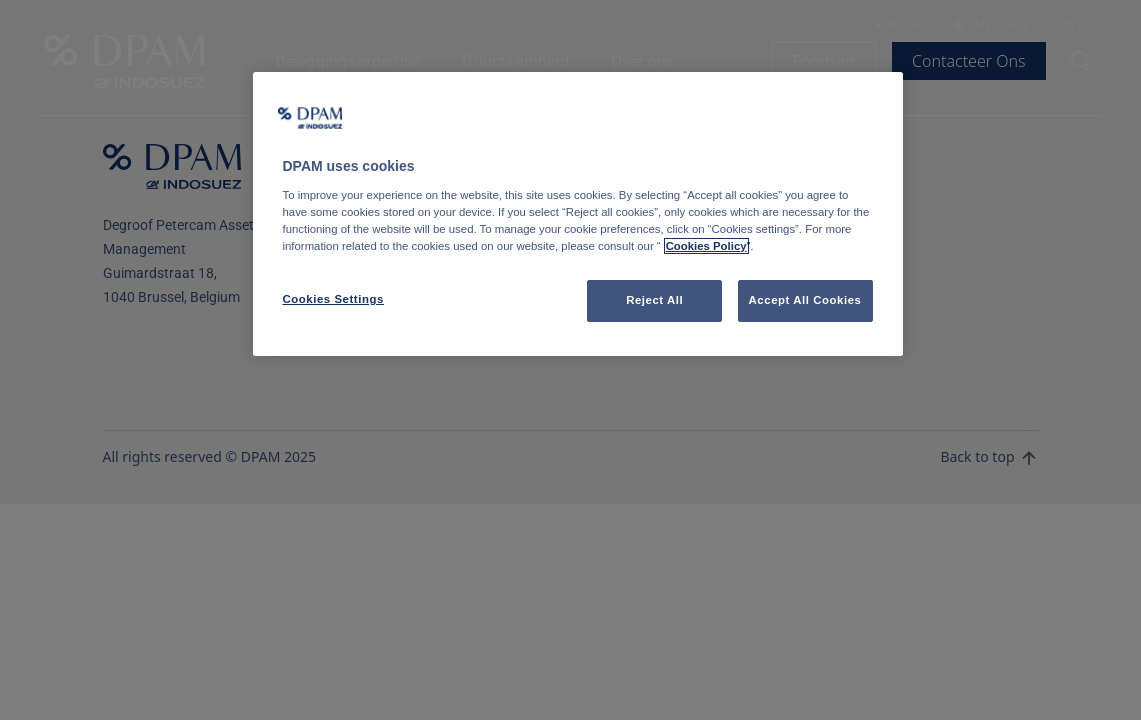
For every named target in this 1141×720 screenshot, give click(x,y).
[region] (578, 214)
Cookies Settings (333, 299)
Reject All (654, 300)
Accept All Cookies (805, 300)
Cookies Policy (706, 246)
